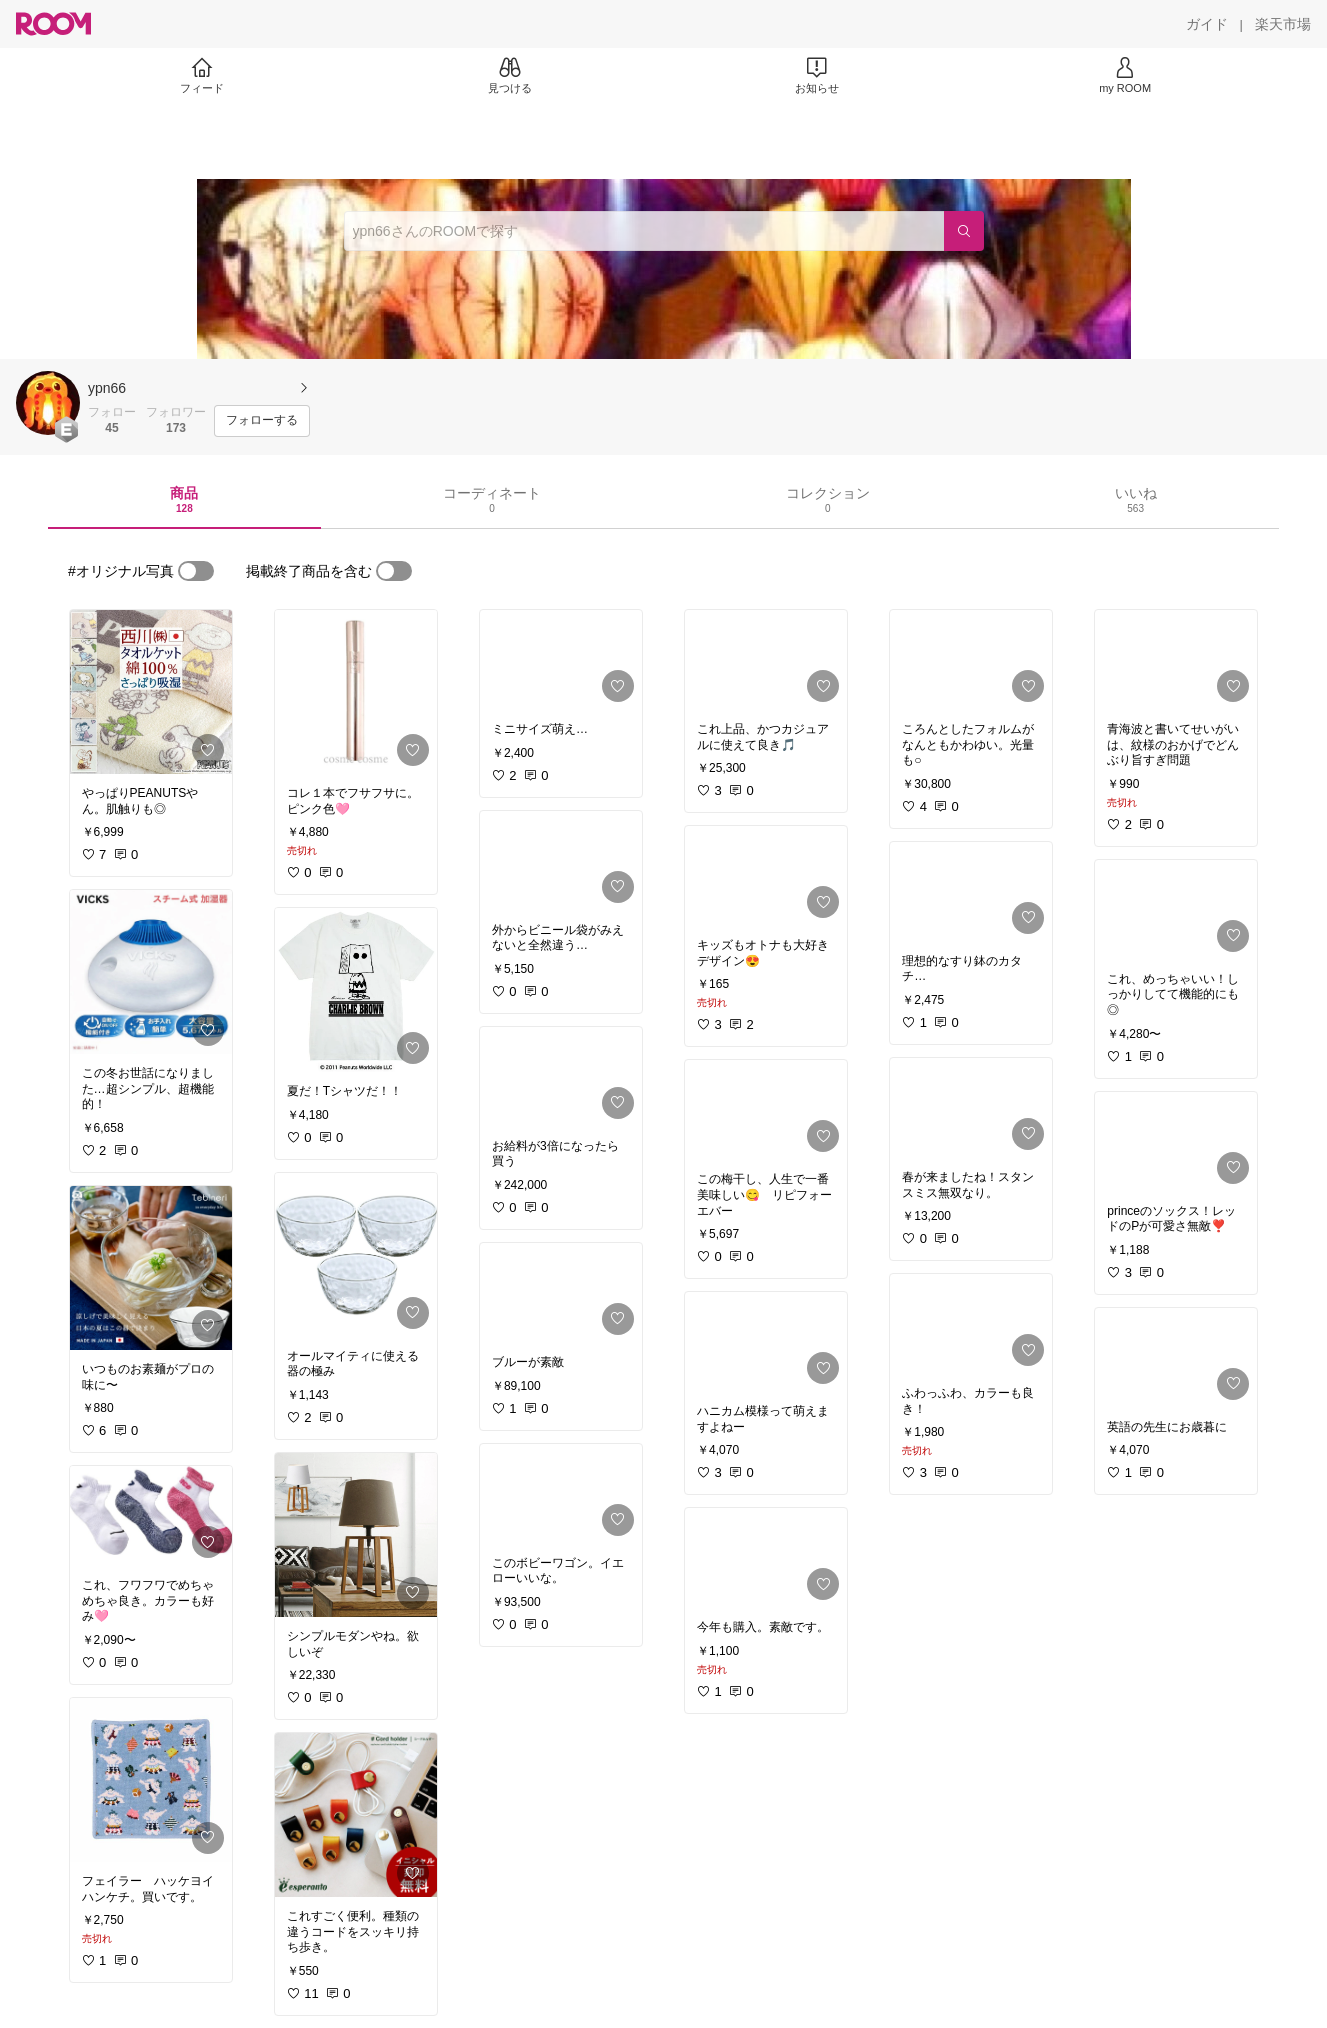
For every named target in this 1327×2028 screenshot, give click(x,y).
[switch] (196, 571)
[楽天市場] (1283, 24)
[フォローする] (262, 421)
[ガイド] (1207, 24)
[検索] (964, 231)
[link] (151, 692)
